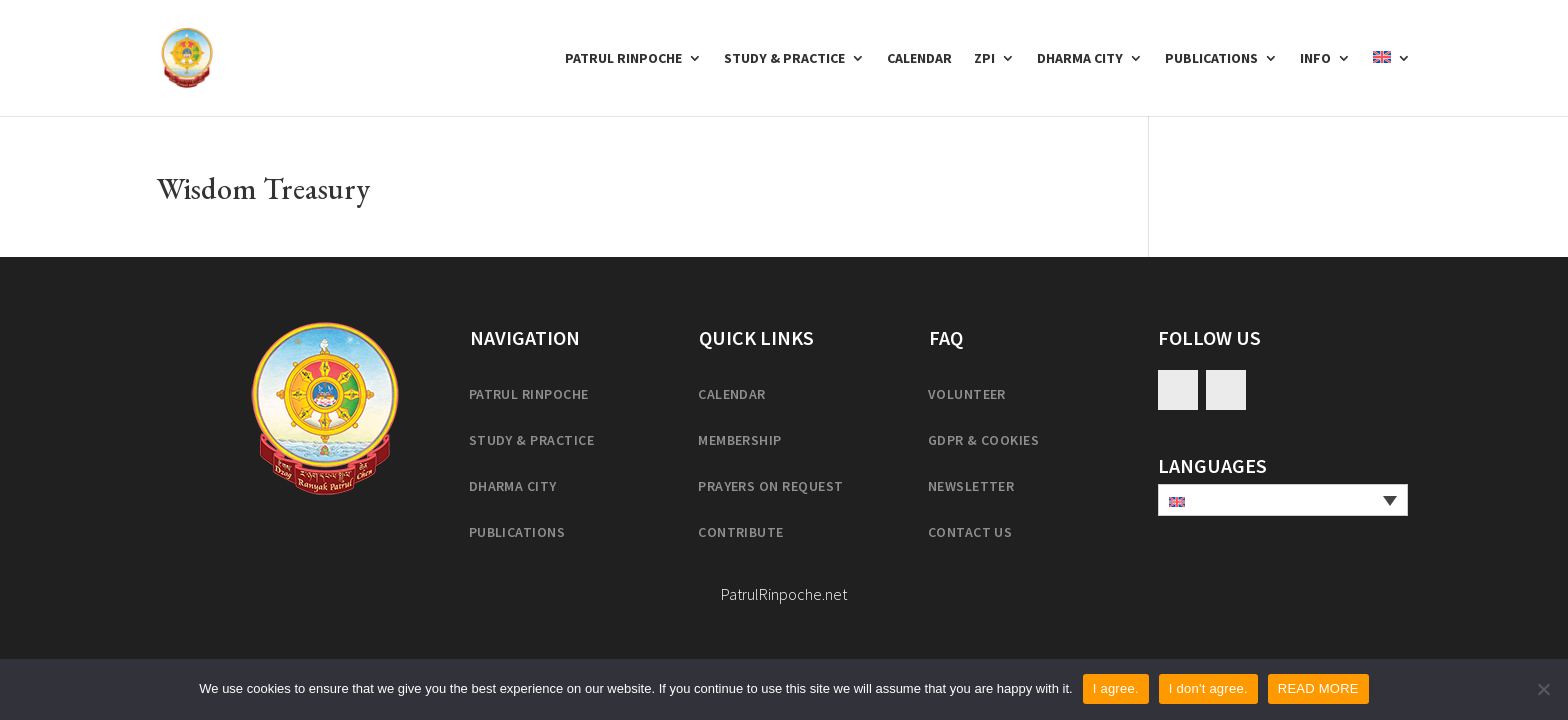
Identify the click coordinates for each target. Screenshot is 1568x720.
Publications (1211, 59)
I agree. (1116, 688)
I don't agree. (1208, 688)
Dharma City (1080, 59)
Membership (740, 440)
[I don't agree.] (1543, 689)
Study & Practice (784, 59)
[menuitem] (1392, 83)
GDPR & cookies (984, 440)
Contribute (741, 532)
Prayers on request (771, 486)
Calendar (919, 59)
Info (1315, 59)
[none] (1283, 500)
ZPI (984, 59)
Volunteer (967, 394)
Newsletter (971, 486)
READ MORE (1318, 688)
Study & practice (532, 440)
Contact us (970, 532)
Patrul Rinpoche (623, 59)
